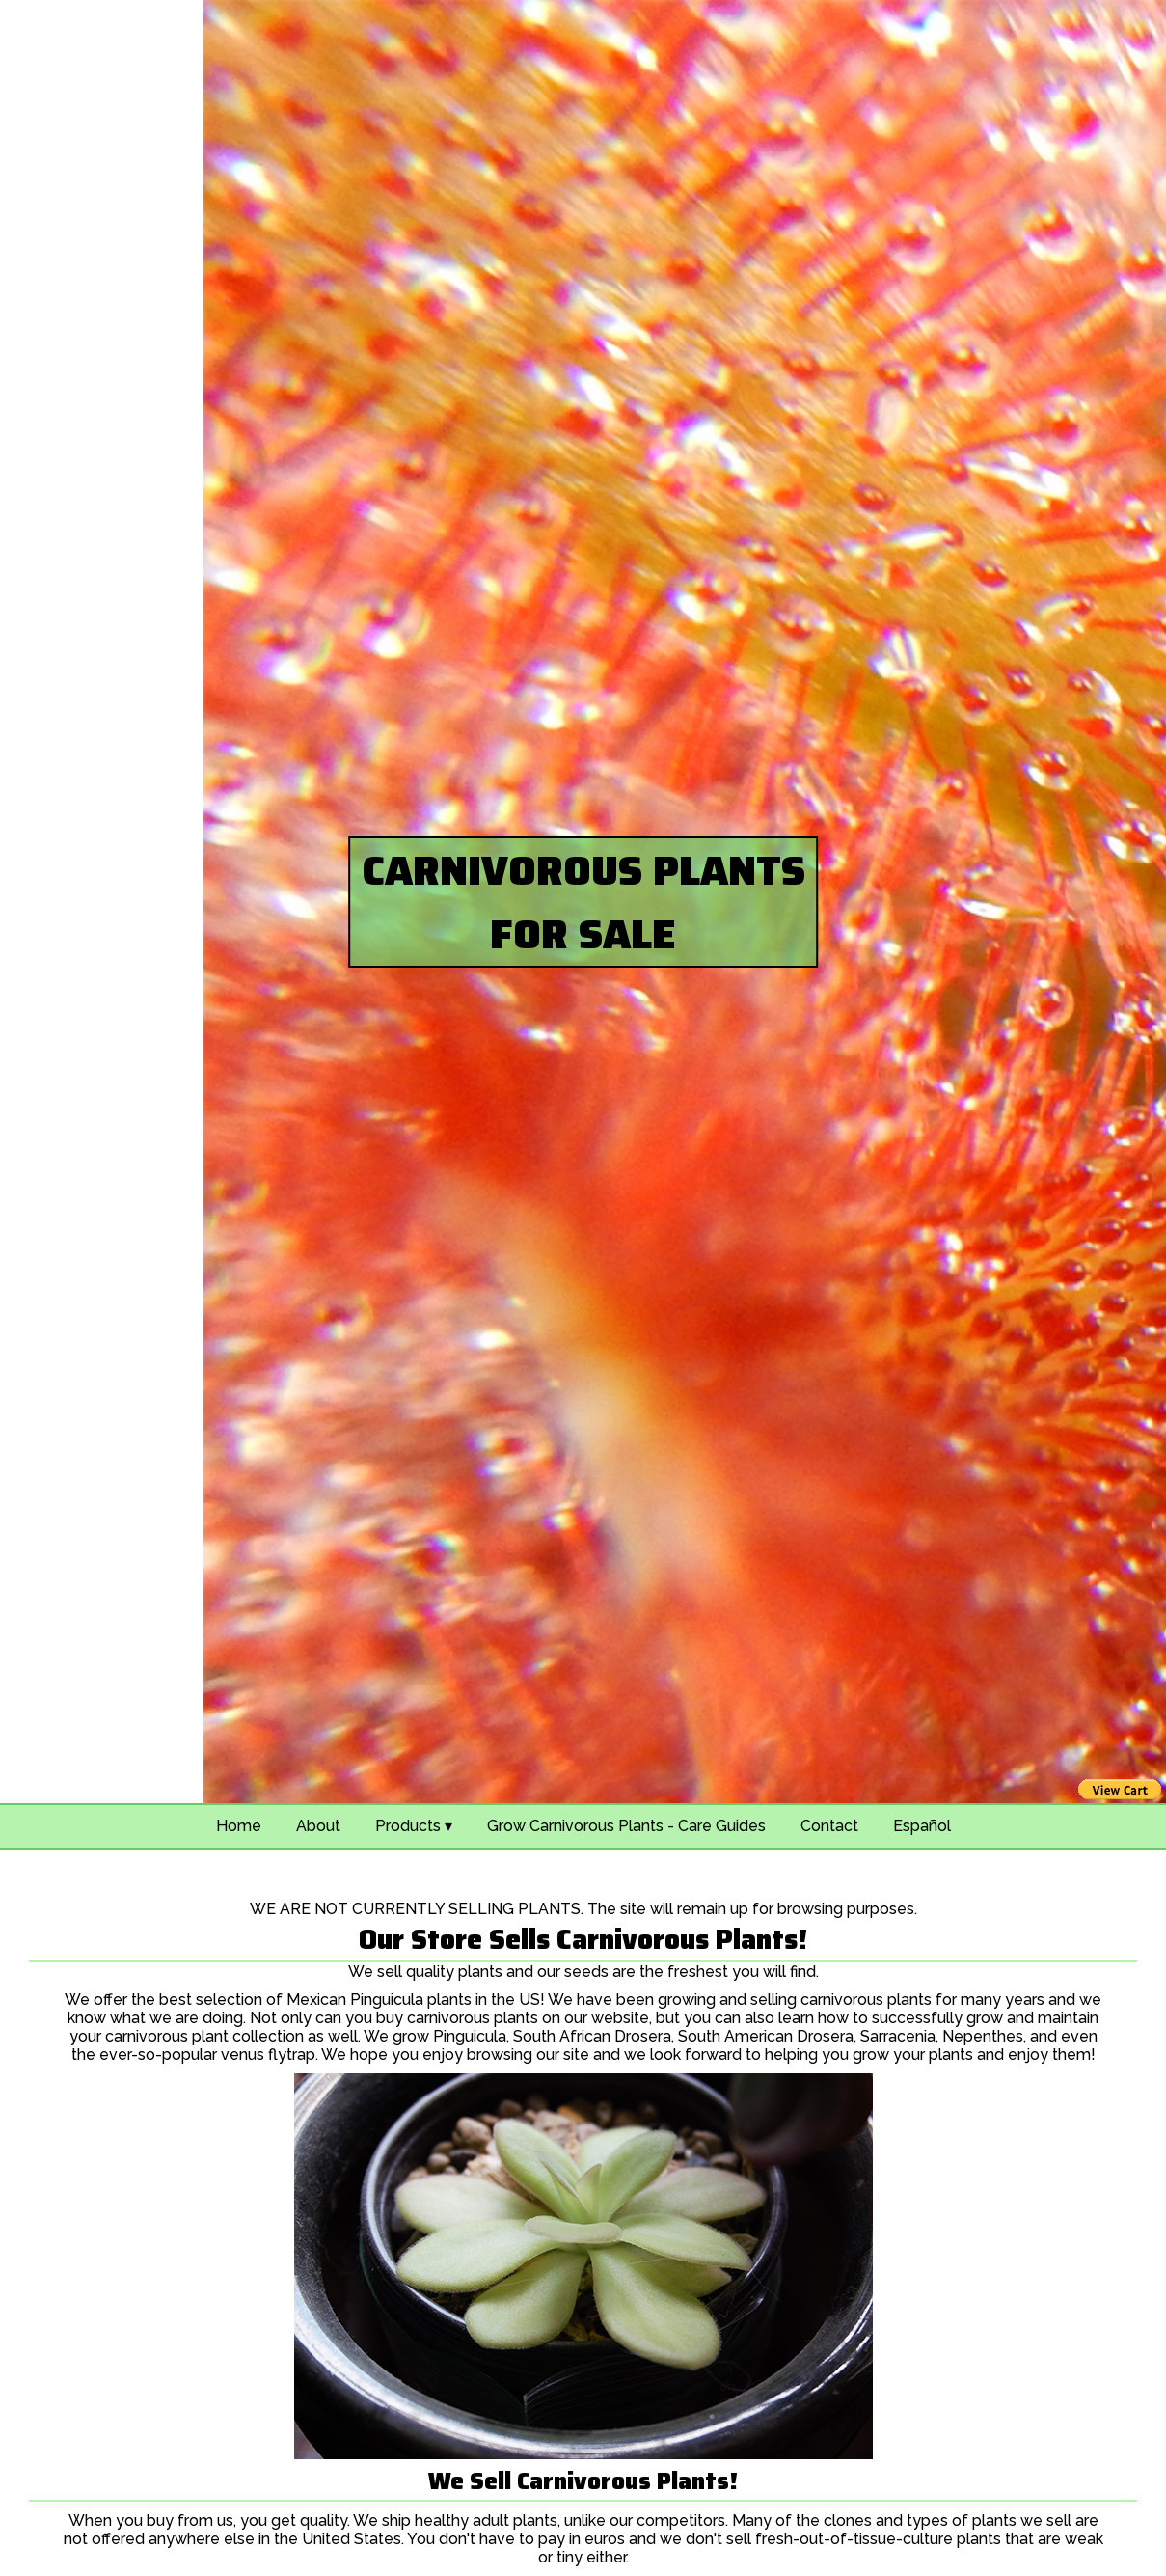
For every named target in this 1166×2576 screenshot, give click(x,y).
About (318, 1826)
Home (238, 1826)
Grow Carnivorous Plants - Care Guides (626, 1826)
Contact (829, 1826)
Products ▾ (413, 1826)
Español (922, 1826)
